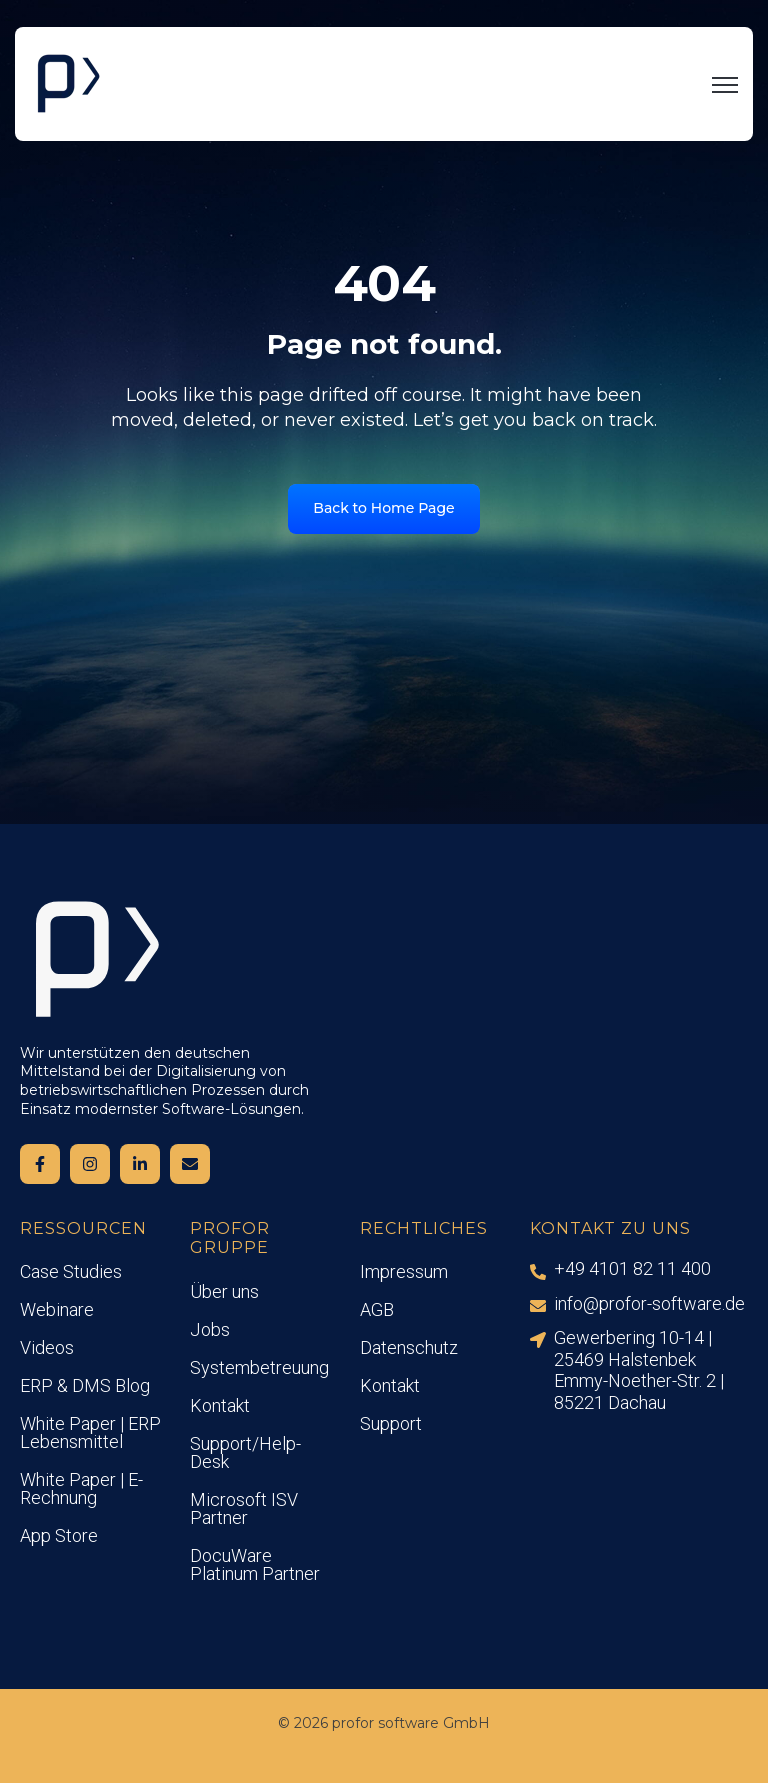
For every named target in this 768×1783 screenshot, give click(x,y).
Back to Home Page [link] (383, 508)
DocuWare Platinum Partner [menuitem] (255, 1564)
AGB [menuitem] (377, 1309)
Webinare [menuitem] (57, 1309)
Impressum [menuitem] (404, 1271)
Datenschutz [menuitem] (409, 1347)
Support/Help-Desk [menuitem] (245, 1452)
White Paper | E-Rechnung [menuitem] (81, 1488)
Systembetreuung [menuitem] (259, 1367)
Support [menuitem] (391, 1423)
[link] (67, 83)
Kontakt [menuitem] (220, 1405)
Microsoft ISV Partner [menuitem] (244, 1508)
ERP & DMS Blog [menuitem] (85, 1385)
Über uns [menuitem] (224, 1291)
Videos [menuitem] (47, 1347)
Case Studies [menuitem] (71, 1271)
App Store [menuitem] (59, 1535)
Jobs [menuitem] (210, 1329)
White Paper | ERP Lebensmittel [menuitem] (90, 1432)
